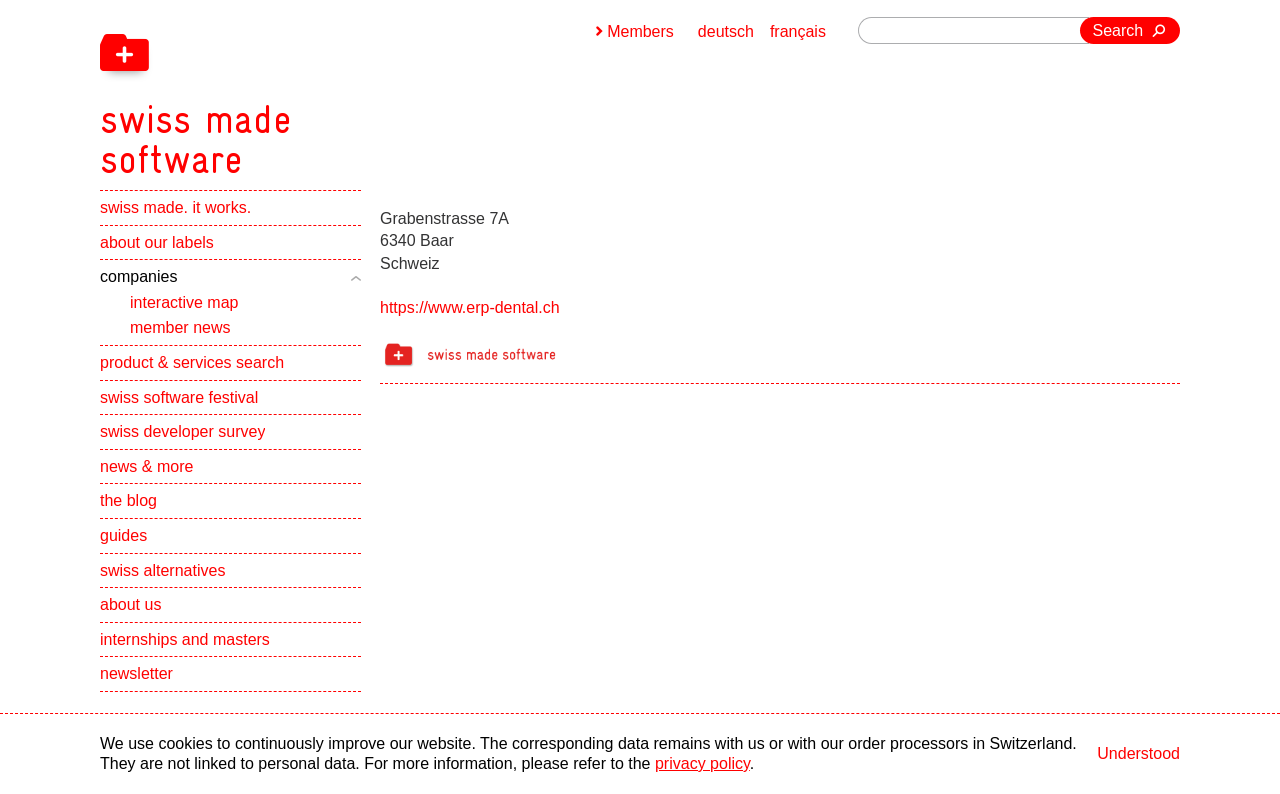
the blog (128, 500)
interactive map (184, 302)
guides (123, 535)
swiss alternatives (162, 570)
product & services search (192, 362)
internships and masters (185, 639)
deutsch (726, 31)
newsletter (136, 673)
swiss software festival (179, 397)
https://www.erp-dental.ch (470, 307)
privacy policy (702, 763)
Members (640, 31)
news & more (146, 466)
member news (180, 327)
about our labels (157, 242)
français (798, 31)
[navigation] (300, 90)
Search (1118, 30)
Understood (1138, 753)
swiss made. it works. (175, 207)
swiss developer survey (182, 431)
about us (130, 604)
